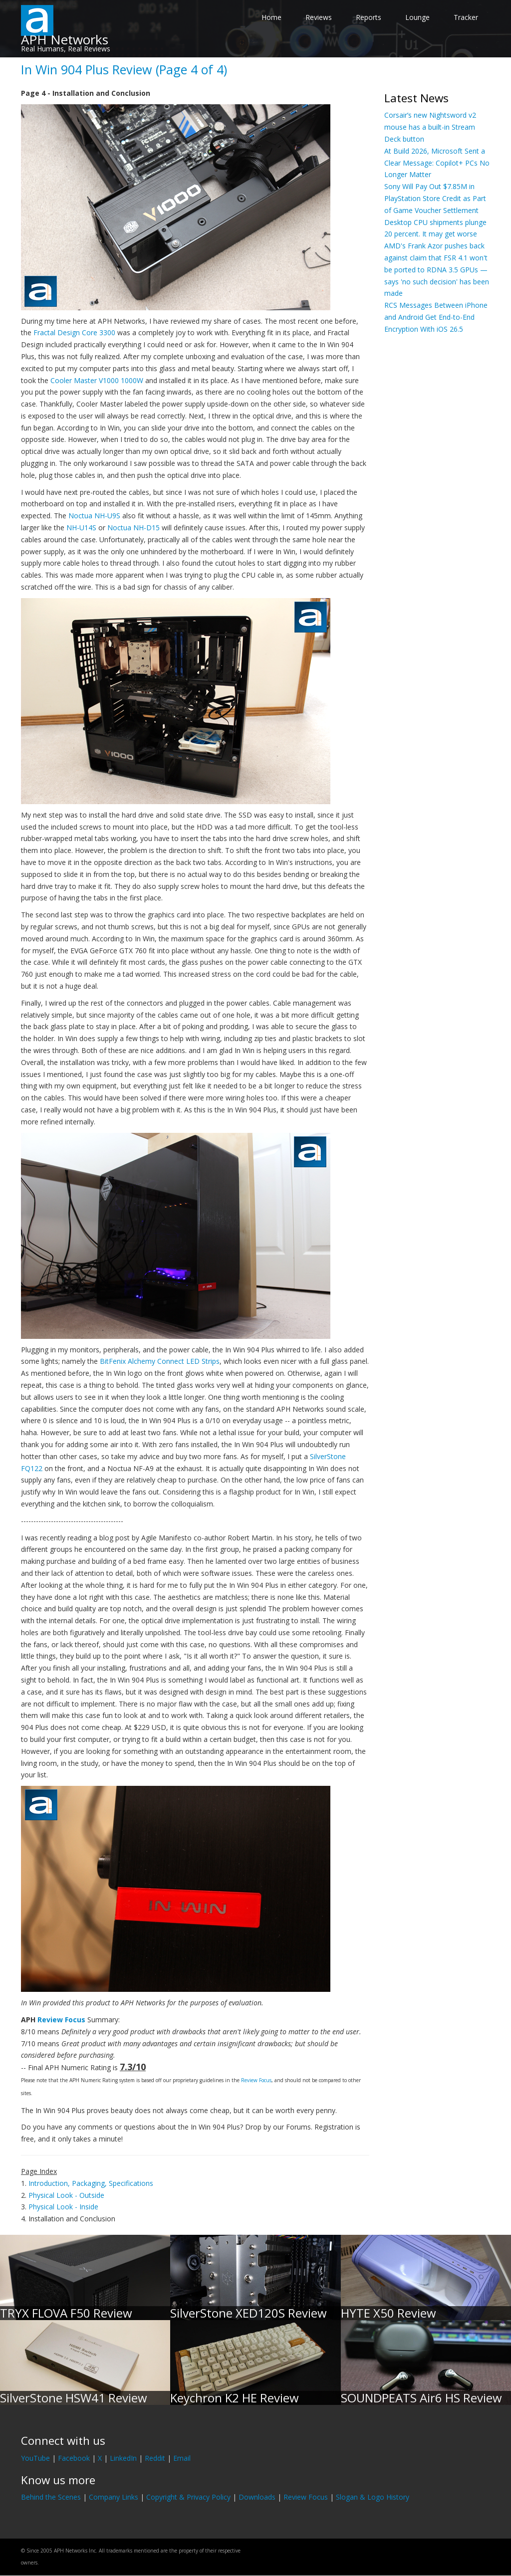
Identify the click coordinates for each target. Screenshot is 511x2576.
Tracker (466, 17)
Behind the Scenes (51, 2497)
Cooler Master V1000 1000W (96, 380)
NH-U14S (81, 527)
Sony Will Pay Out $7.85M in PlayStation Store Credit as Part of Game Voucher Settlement (435, 198)
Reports (368, 17)
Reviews (318, 17)
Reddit (155, 2458)
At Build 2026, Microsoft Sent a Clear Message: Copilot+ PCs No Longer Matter (437, 163)
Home (271, 17)
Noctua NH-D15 (133, 527)
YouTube (35, 2458)
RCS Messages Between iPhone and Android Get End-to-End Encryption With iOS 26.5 (436, 317)
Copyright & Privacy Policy (188, 2497)
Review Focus (61, 2019)
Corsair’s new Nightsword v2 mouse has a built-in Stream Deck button (430, 127)
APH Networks (64, 39)
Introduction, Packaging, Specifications (90, 2183)
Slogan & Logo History (372, 2497)
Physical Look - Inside (63, 2206)
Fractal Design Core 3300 (74, 332)
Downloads (257, 2497)
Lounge (417, 17)
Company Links (113, 2497)
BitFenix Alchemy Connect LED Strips (160, 1361)
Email (182, 2458)
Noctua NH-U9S (94, 515)
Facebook (74, 2458)
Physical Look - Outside (66, 2195)
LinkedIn (123, 2458)
